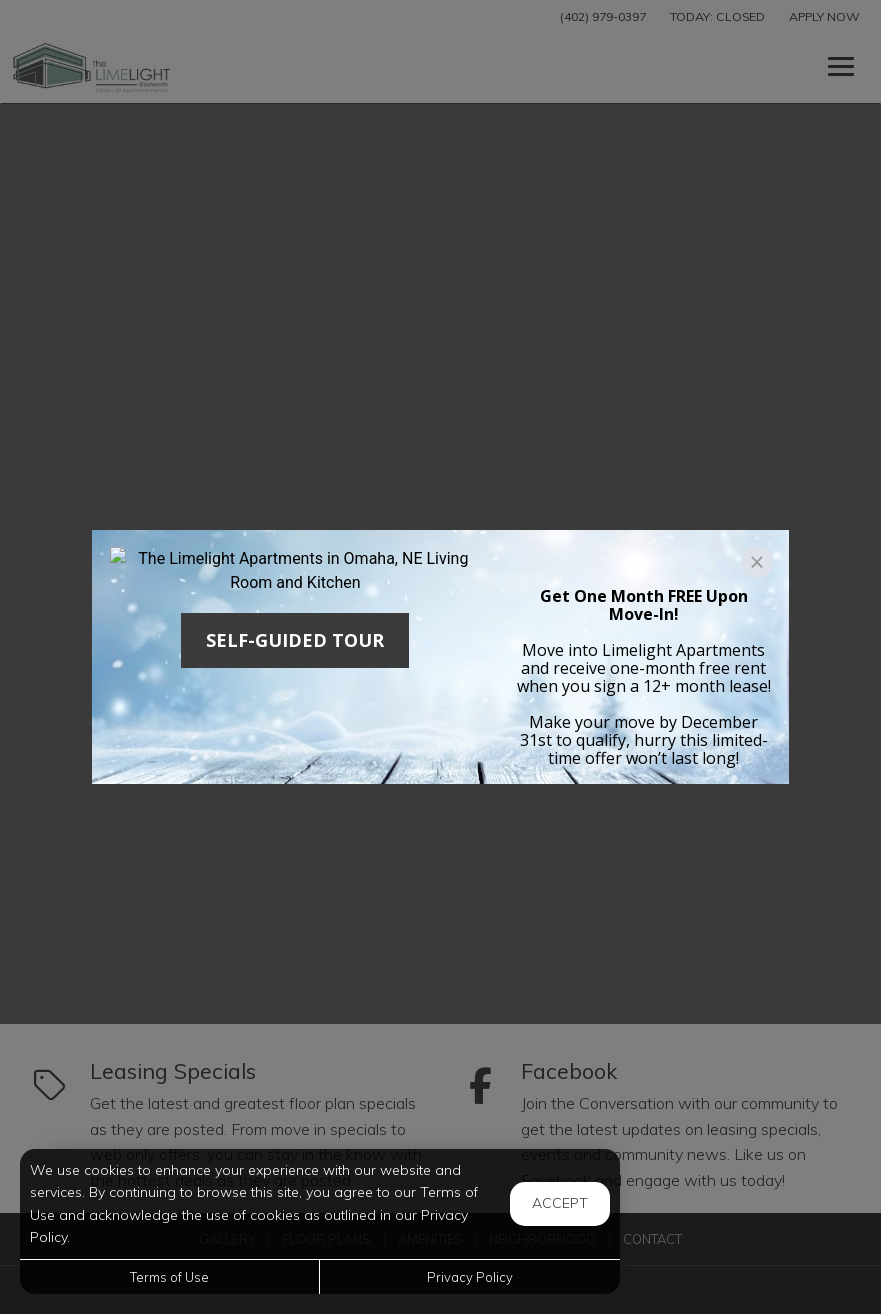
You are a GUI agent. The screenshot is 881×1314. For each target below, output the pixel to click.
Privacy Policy (470, 1277)
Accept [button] (560, 1203)
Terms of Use (169, 1277)
